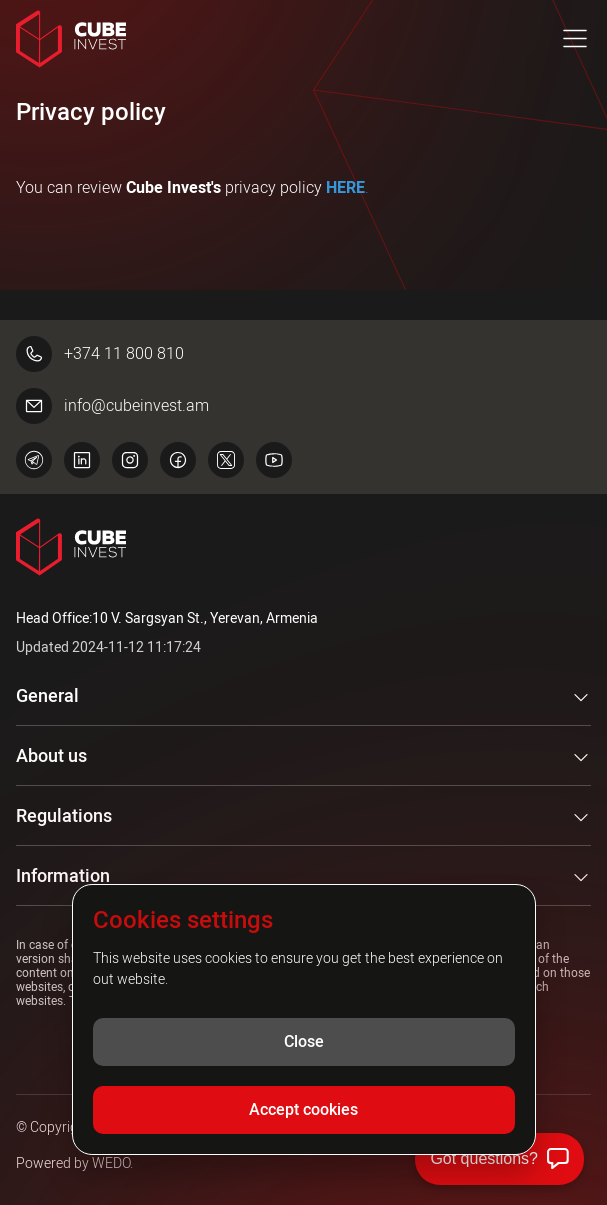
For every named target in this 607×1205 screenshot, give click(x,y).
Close (304, 1041)
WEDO (111, 1163)
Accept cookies (303, 1109)
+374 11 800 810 (100, 354)
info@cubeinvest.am (112, 406)
